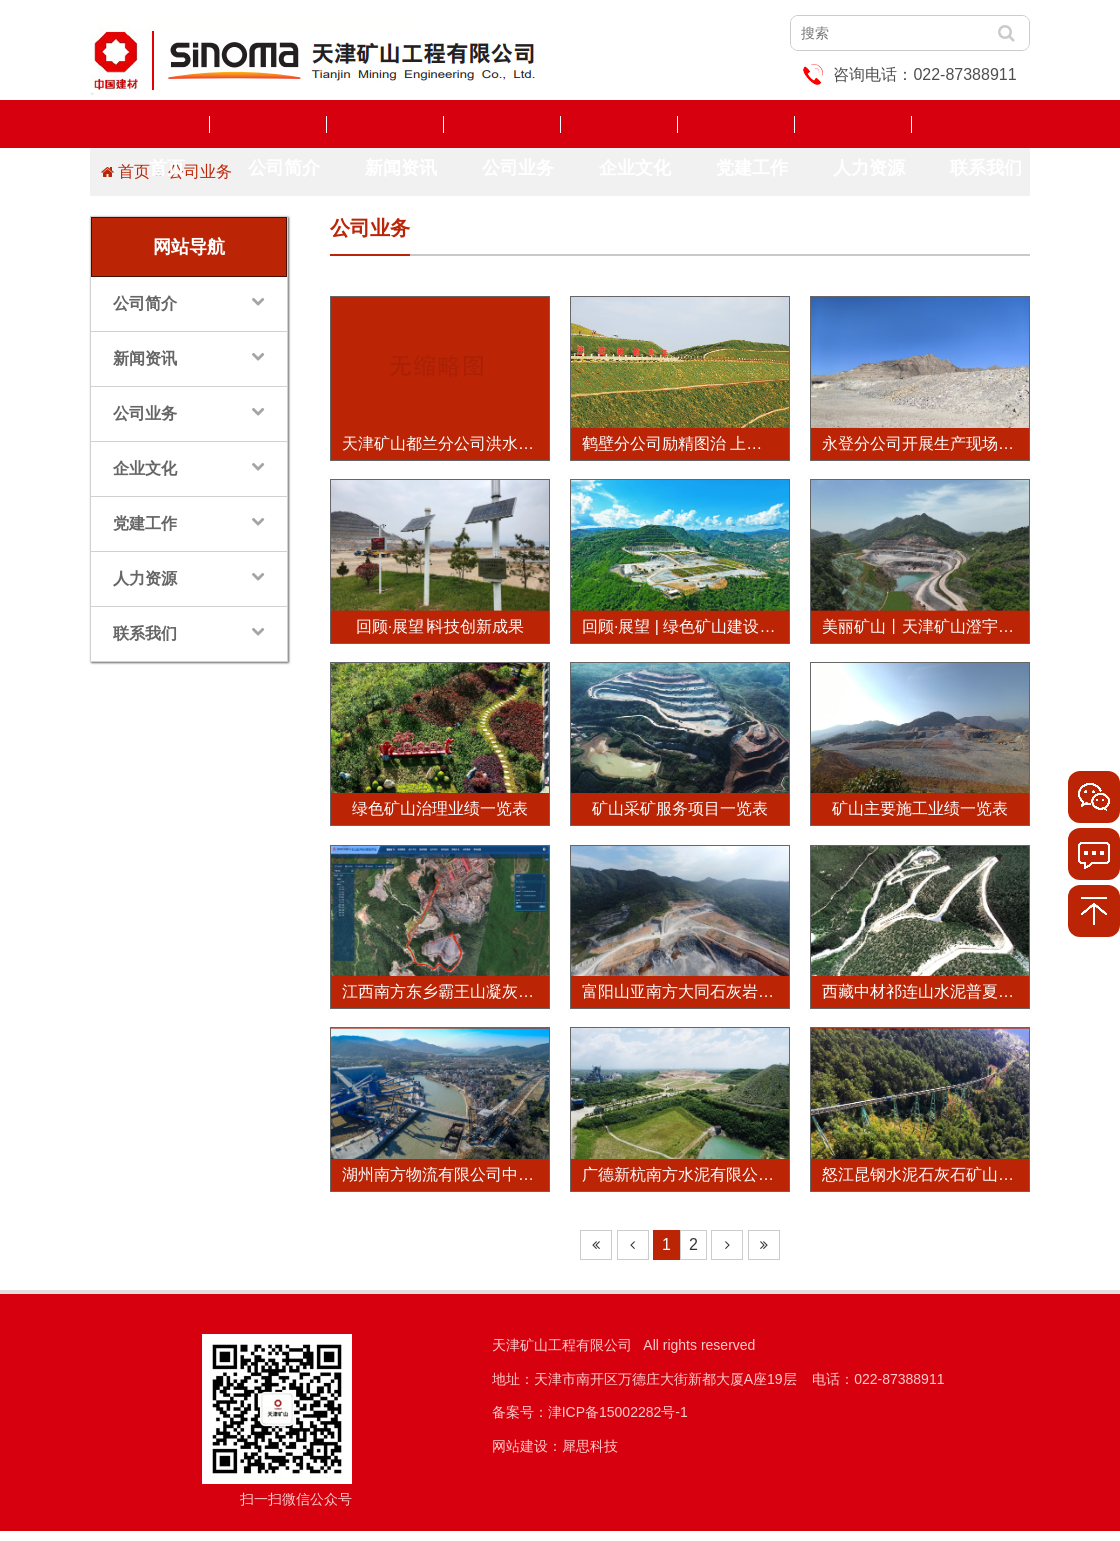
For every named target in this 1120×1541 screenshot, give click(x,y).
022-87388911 (964, 74)
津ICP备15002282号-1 (618, 1422)
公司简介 (268, 124)
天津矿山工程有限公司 (562, 1355)
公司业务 (502, 124)
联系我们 (970, 124)
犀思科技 (590, 1456)
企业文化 (619, 124)
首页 (151, 124)
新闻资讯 (385, 124)
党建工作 (736, 124)
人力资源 (853, 124)
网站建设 (520, 1456)
